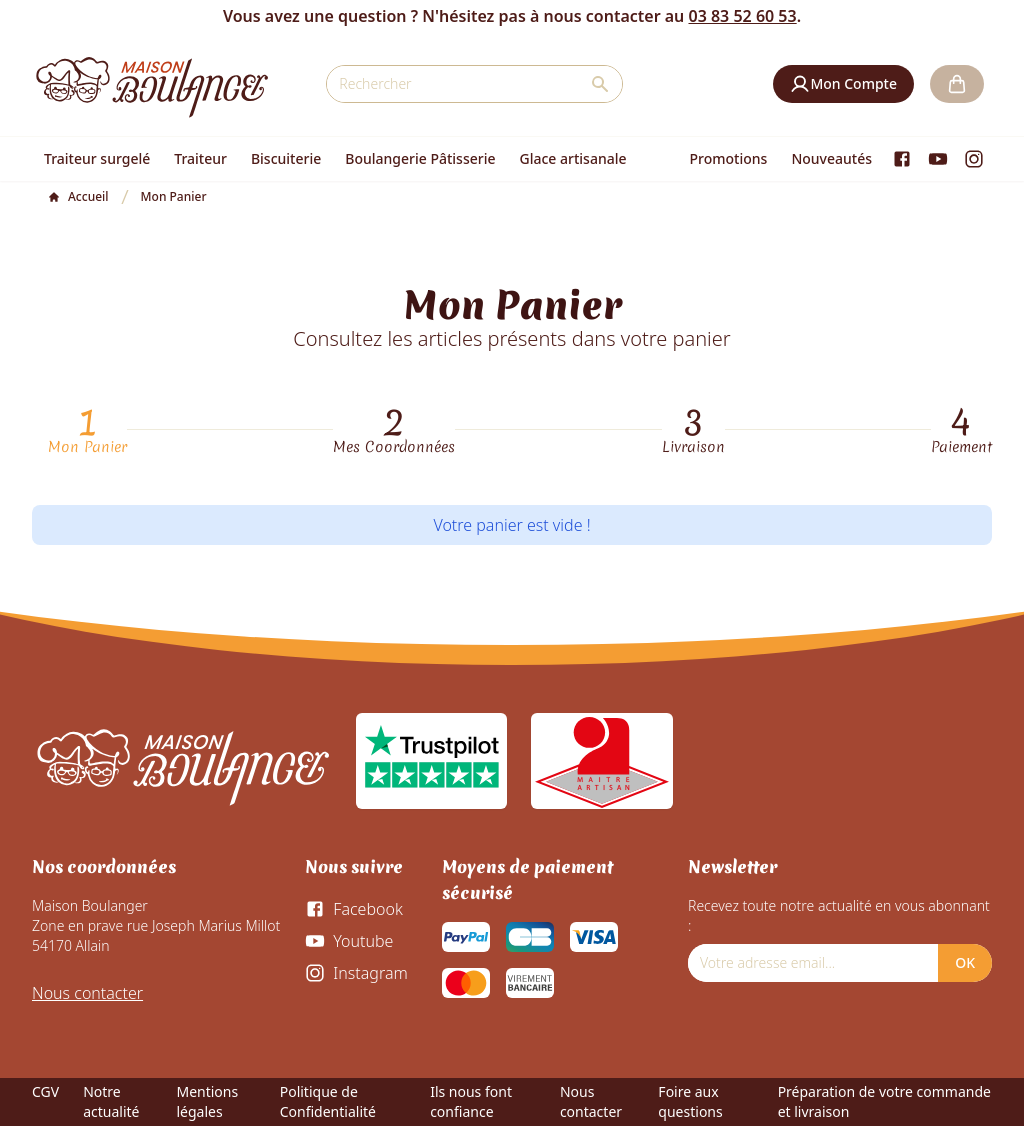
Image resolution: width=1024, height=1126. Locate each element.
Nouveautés (831, 158)
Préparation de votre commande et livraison (884, 1101)
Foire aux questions (690, 1101)
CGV (45, 1091)
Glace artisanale (572, 158)
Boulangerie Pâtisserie (420, 158)
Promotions (729, 158)
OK (965, 962)
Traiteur (200, 158)
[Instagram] (974, 159)
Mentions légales (207, 1101)
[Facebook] (902, 159)
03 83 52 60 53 (742, 16)
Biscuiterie (286, 158)
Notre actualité (111, 1101)
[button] (843, 84)
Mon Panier (87, 447)
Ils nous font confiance (471, 1101)
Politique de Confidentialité (328, 1101)
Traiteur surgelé (97, 158)
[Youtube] (938, 159)
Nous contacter (87, 993)
